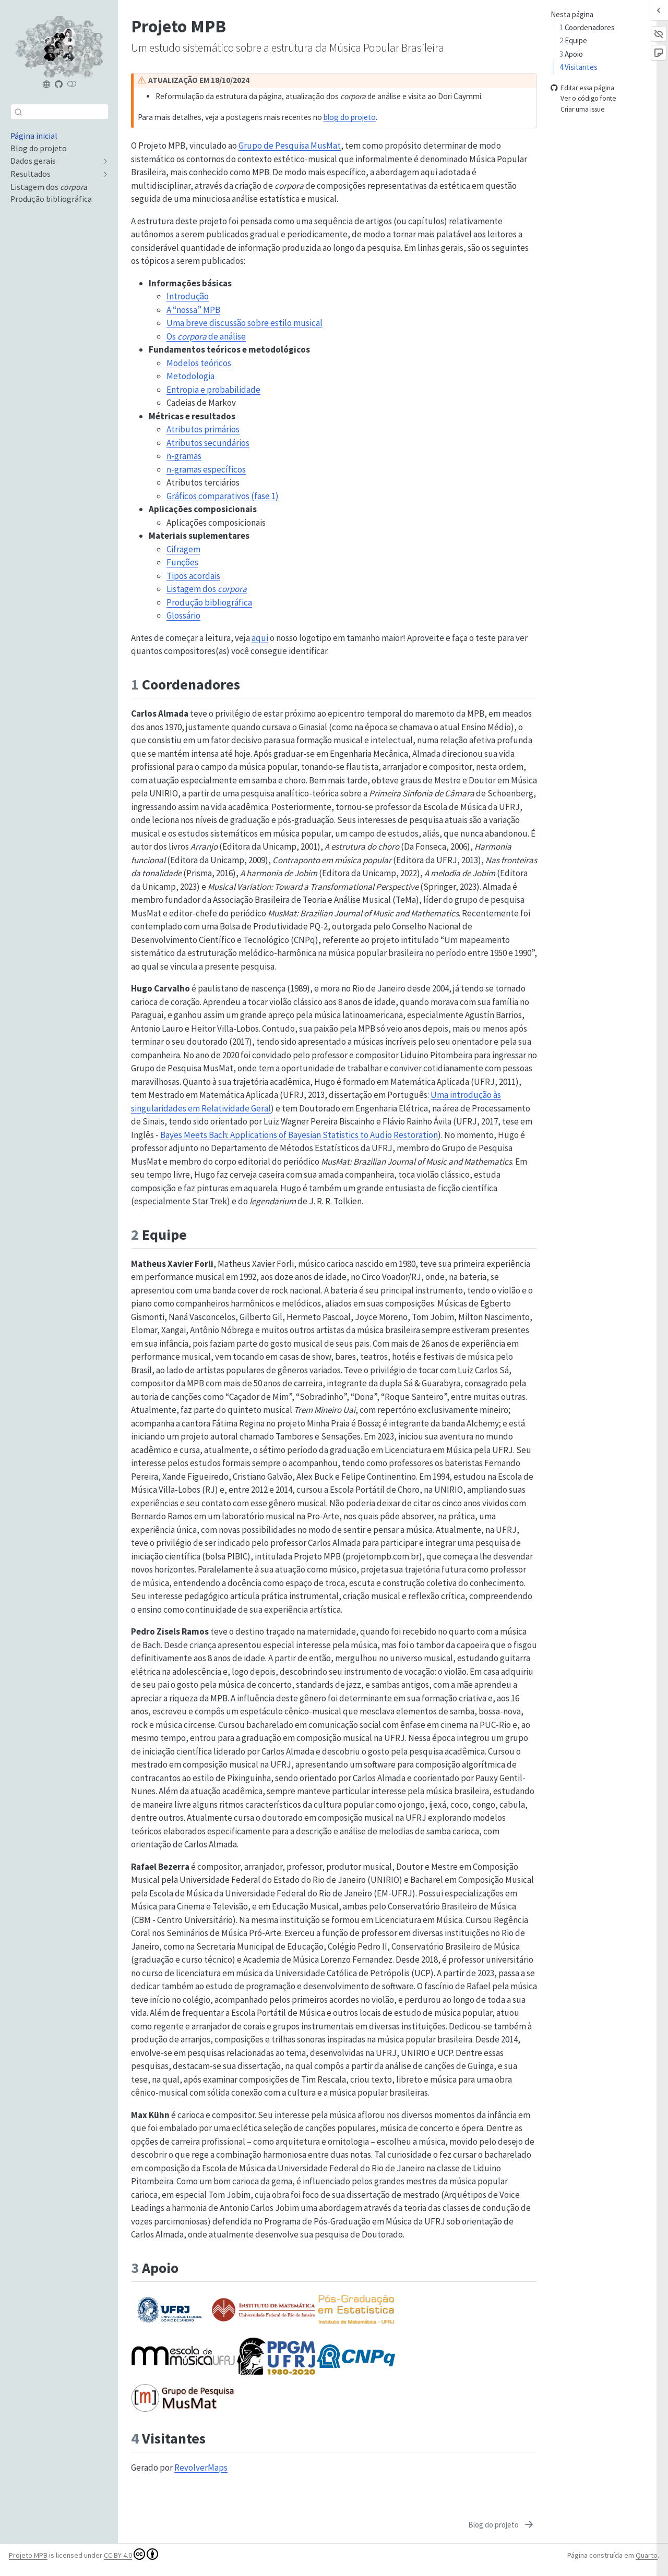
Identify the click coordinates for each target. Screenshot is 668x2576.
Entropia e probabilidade (213, 389)
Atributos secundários (207, 443)
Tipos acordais (193, 576)
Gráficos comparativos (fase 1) (222, 496)
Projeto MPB (28, 2555)
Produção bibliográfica (209, 602)
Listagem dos (206, 589)
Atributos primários (203, 429)
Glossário (183, 615)
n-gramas (183, 456)
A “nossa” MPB (193, 310)
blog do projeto (350, 117)
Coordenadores (587, 27)
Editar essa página (582, 87)
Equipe (573, 40)
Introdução (187, 296)
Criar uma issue (578, 109)
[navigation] (54, 161)
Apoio (571, 54)
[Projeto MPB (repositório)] (59, 84)
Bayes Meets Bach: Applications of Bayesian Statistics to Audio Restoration (299, 1135)
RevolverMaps (201, 2467)
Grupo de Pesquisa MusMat (289, 145)
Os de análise (206, 336)
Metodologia (190, 376)
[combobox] (59, 111)
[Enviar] (18, 111)
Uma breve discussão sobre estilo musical (244, 323)
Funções (182, 562)
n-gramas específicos (206, 469)
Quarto (647, 2555)
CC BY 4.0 (131, 2554)
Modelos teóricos (198, 363)
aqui (260, 638)
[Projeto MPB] (47, 84)
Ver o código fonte (583, 98)
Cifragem (183, 549)
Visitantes (578, 67)
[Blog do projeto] (502, 2525)
